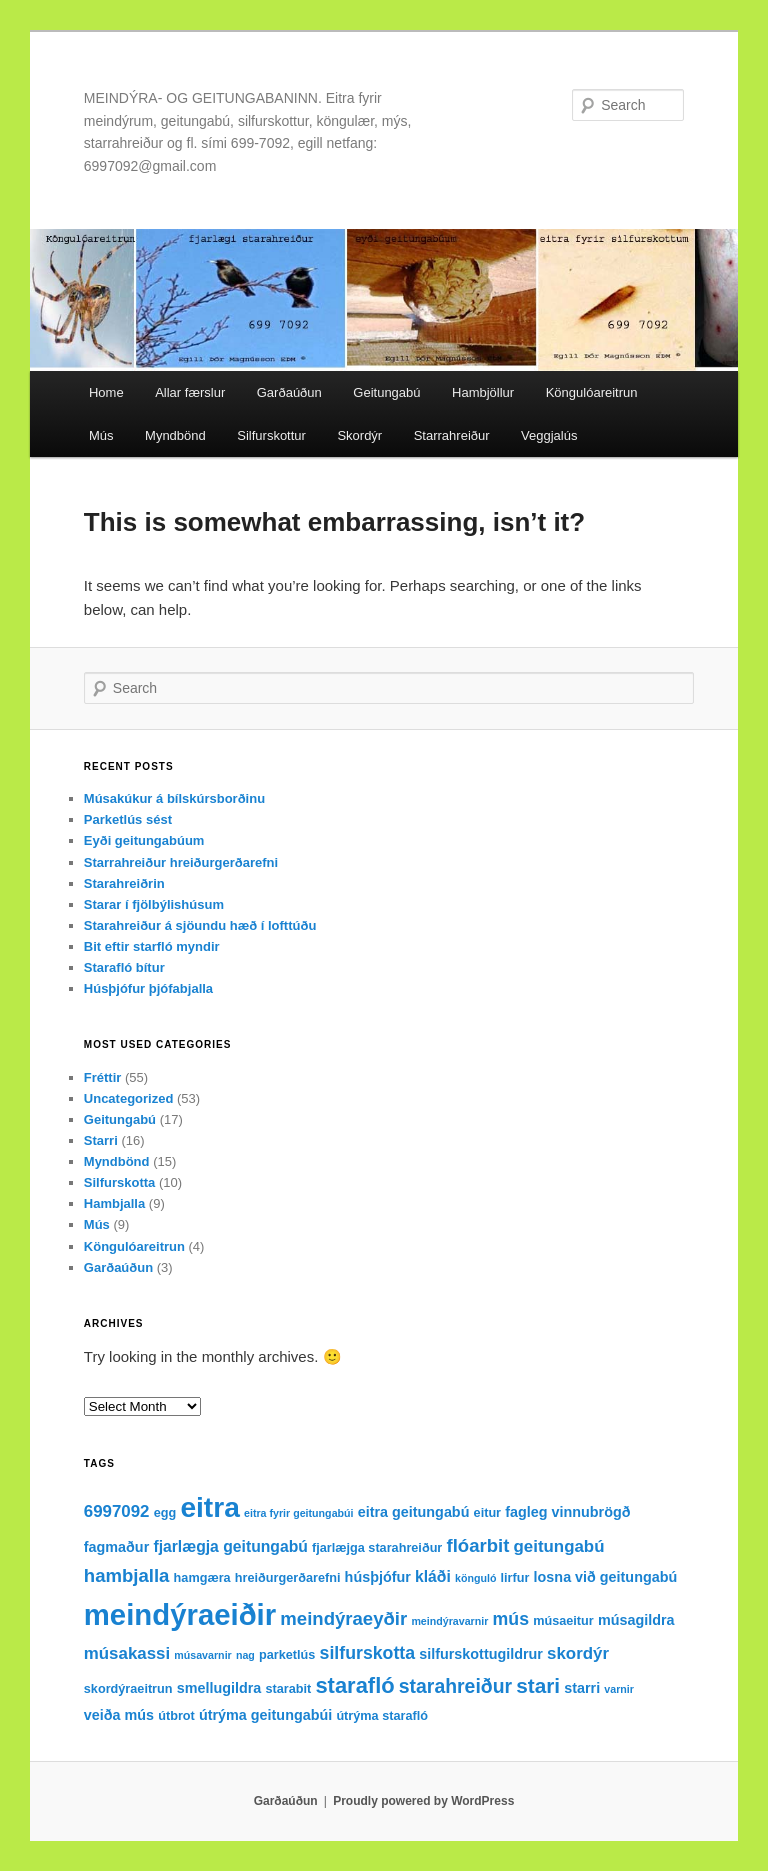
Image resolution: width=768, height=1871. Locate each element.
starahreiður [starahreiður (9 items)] (455, 1686)
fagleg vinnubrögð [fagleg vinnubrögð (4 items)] (567, 1512)
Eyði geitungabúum (144, 840)
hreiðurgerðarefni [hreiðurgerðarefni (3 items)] (288, 1578)
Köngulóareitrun (592, 392)
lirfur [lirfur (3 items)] (515, 1578)
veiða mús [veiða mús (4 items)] (119, 1715)
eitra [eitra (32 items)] (209, 1507)
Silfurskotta (120, 1182)
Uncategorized (129, 1098)
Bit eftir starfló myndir (152, 946)
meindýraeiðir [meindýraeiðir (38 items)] (180, 1614)
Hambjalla (114, 1203)
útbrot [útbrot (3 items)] (176, 1716)
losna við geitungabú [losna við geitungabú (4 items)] (606, 1577)
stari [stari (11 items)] (538, 1685)
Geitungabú (386, 392)
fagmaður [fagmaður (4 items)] (116, 1547)
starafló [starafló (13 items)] (354, 1685)
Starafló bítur (124, 967)
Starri (101, 1140)
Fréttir (103, 1077)
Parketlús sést (128, 819)
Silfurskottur (271, 435)
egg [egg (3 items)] (165, 1513)
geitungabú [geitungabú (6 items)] (559, 1546)
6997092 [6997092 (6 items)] (117, 1511)
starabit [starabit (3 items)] (288, 1689)
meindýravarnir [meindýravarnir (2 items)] (449, 1621)
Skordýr (359, 435)
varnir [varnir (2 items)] (619, 1689)
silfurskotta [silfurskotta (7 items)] (368, 1653)
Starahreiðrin (124, 883)
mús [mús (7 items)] (511, 1619)
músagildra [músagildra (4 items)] (636, 1620)
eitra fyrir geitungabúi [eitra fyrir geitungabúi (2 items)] (299, 1513)
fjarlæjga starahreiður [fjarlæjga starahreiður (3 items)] (377, 1548)
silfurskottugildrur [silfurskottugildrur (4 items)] (481, 1654)
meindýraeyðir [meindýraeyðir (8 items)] (343, 1618)
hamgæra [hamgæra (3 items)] (202, 1578)
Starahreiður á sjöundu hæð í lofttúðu (200, 925)
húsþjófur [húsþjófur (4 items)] (378, 1577)
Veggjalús (549, 435)
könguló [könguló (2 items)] (475, 1578)
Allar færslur (190, 392)
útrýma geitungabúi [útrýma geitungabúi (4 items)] (265, 1715)
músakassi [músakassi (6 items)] (127, 1653)
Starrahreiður (452, 435)
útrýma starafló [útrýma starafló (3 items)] (382, 1716)
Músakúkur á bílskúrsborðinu (174, 798)
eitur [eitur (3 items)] (487, 1513)
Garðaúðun (289, 392)
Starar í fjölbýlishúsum (154, 904)
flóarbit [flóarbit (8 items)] (477, 1545)
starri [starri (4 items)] (582, 1688)
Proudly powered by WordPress (423, 1801)
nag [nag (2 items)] (245, 1655)
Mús (101, 435)
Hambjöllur (483, 392)
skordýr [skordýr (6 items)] (578, 1653)
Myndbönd (175, 435)
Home (106, 392)
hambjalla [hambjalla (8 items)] (127, 1575)
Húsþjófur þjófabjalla (148, 988)
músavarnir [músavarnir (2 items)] (202, 1655)
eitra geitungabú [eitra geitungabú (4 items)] (414, 1512)
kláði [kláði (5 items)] (433, 1576)
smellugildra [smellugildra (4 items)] (219, 1688)
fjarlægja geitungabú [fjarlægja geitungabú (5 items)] (230, 1546)
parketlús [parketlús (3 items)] (287, 1655)
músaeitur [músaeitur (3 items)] (563, 1621)
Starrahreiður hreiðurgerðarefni (181, 862)
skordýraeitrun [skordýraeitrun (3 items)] (128, 1689)
